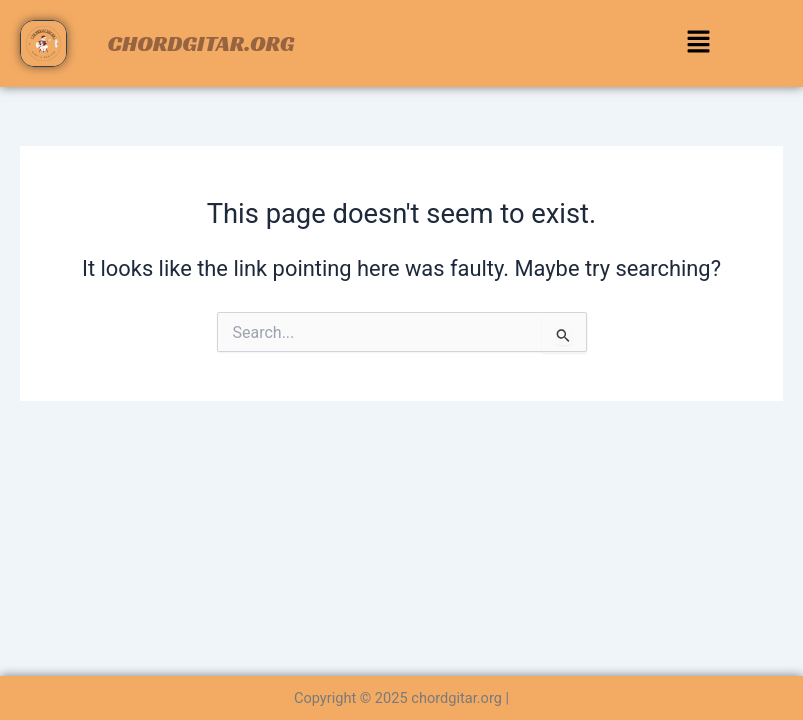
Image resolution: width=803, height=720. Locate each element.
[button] (698, 44)
